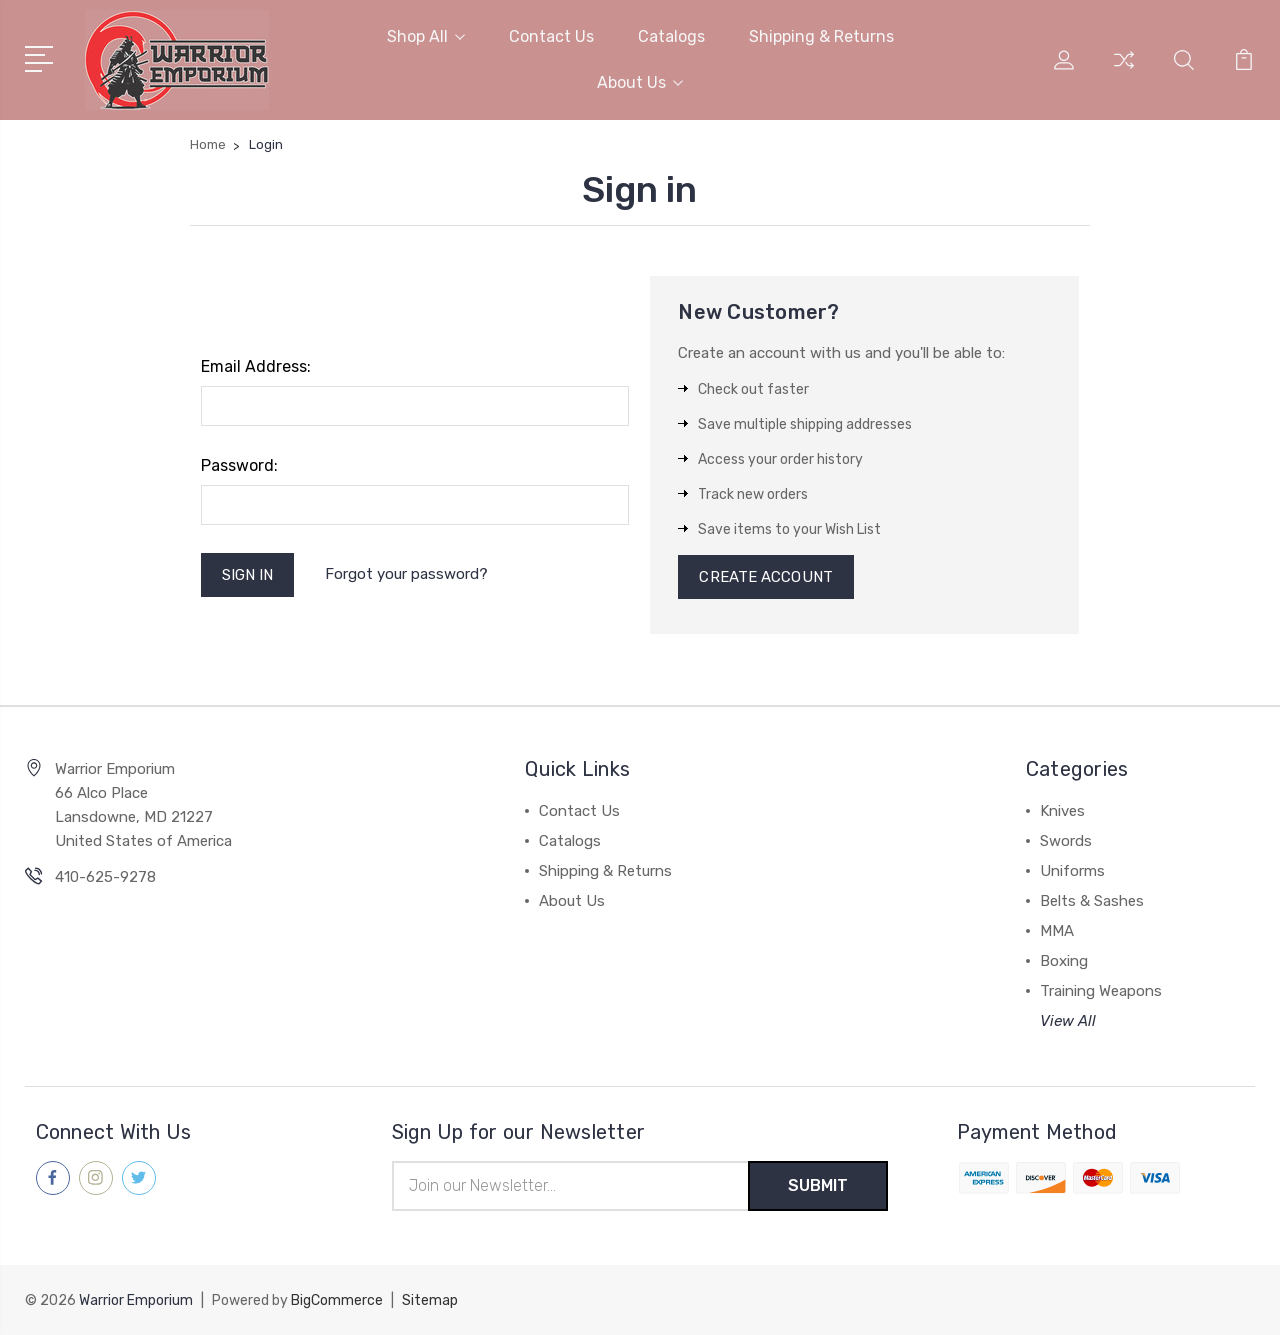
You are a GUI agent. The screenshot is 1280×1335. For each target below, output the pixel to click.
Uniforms (1072, 871)
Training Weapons (1101, 991)
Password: (239, 465)
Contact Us (551, 36)
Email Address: (256, 366)
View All (1068, 1021)
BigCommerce (337, 1300)
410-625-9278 (105, 877)
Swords (1066, 841)
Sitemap (430, 1300)
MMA (1057, 931)
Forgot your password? (406, 574)
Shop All (426, 36)
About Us (640, 82)
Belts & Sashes (1092, 901)
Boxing (1064, 961)
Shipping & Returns (821, 36)
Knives (1062, 811)
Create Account (765, 577)
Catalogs (671, 36)
